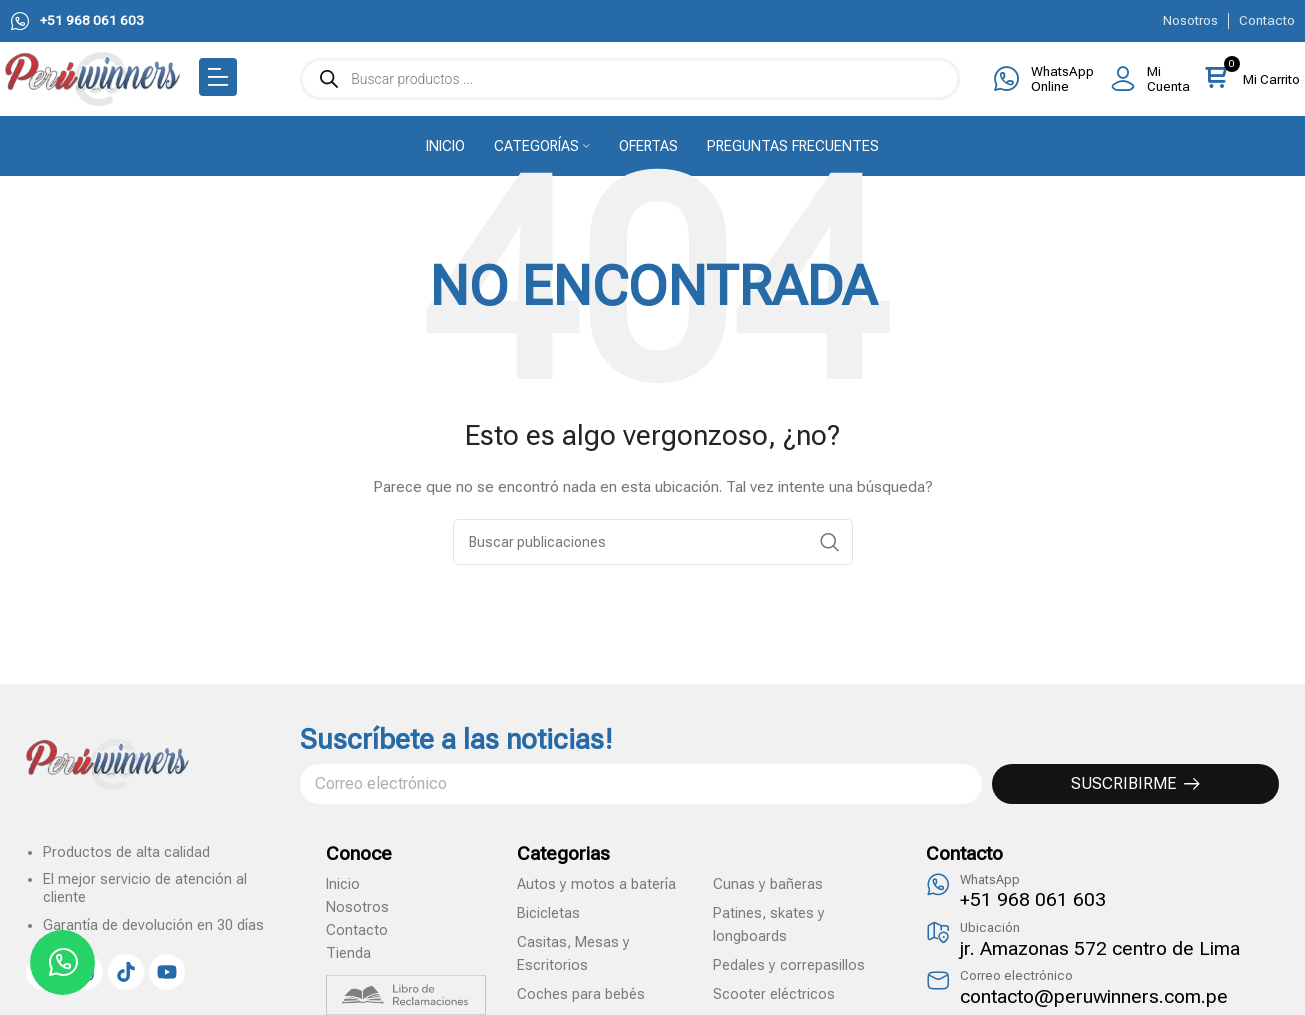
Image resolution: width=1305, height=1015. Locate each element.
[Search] (653, 542)
